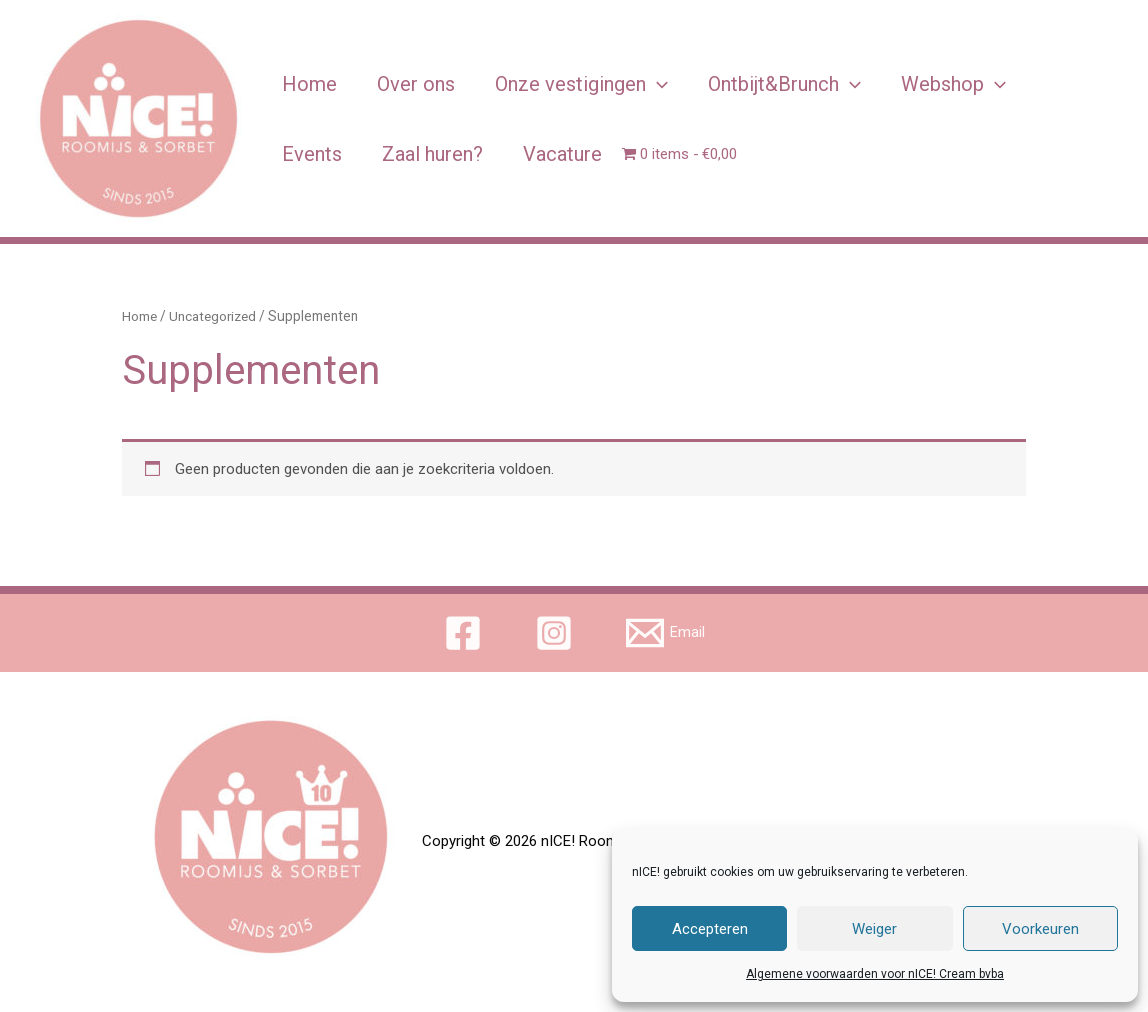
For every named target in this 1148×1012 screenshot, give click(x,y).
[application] (657, 84)
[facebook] (466, 633)
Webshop (953, 84)
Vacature (562, 154)
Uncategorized (216, 316)
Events (312, 154)
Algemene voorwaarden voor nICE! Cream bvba (875, 974)
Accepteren (710, 929)
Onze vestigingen (581, 84)
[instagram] (557, 633)
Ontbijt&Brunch (784, 84)
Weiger (874, 929)
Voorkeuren (1040, 929)
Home (309, 84)
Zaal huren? (432, 154)
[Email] (665, 633)
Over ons (416, 84)
